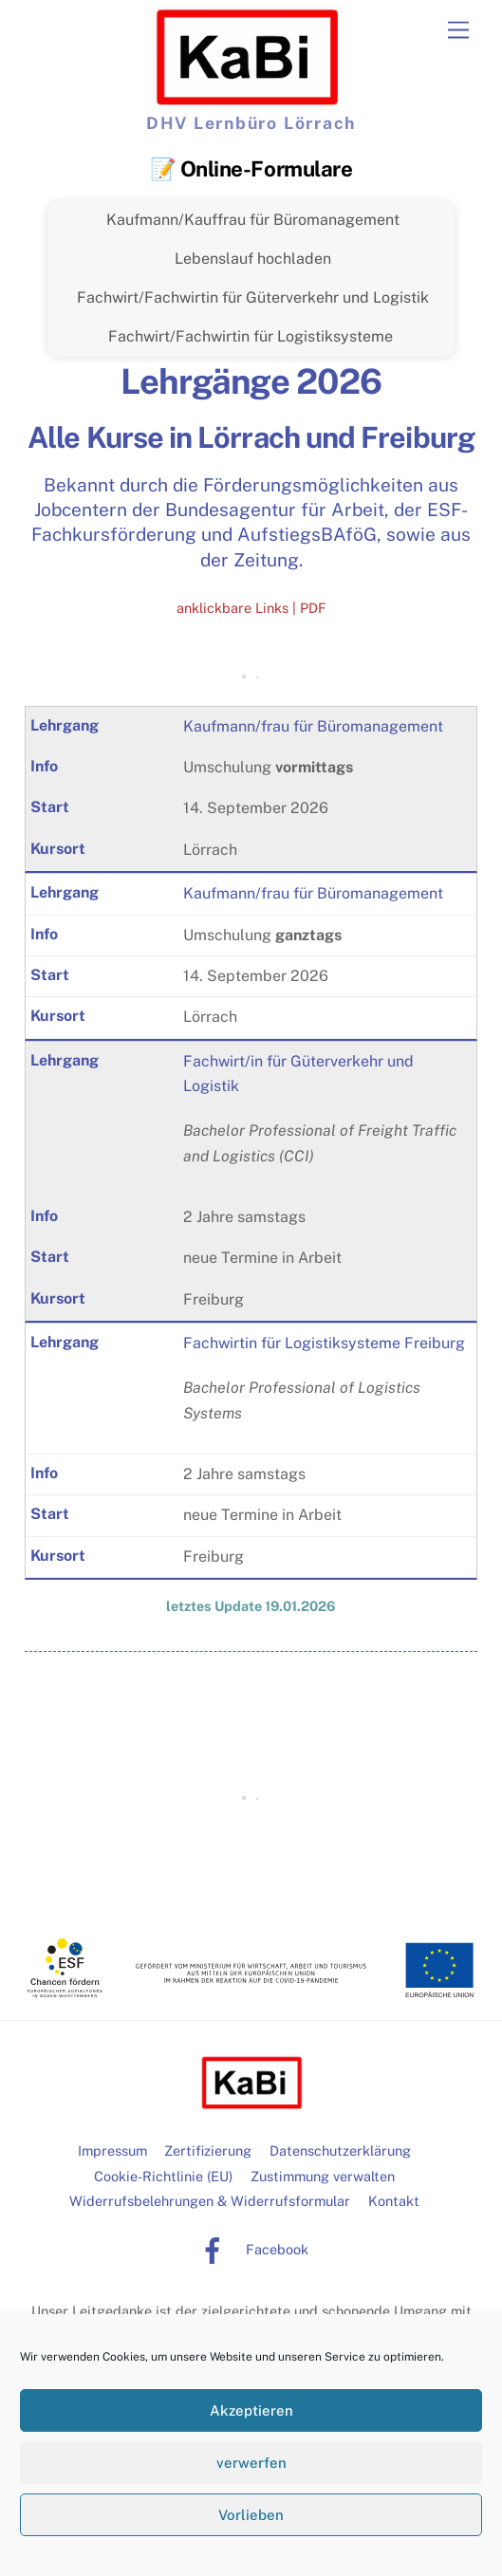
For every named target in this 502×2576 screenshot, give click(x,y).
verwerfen (251, 2463)
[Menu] (458, 30)
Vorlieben (251, 2515)
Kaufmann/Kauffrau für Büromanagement (253, 220)
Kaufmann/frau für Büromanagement (313, 726)
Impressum (112, 2150)
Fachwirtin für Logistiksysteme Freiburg (324, 1343)
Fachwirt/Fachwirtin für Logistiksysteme (250, 336)
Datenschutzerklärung (340, 2150)
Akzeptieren (251, 2410)
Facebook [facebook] (249, 2249)
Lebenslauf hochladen (253, 259)
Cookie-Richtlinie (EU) (163, 2176)
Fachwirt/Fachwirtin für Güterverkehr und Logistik (253, 297)
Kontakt (393, 2201)
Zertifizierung (207, 2150)
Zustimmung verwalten (323, 2176)
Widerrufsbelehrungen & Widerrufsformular (209, 2201)
